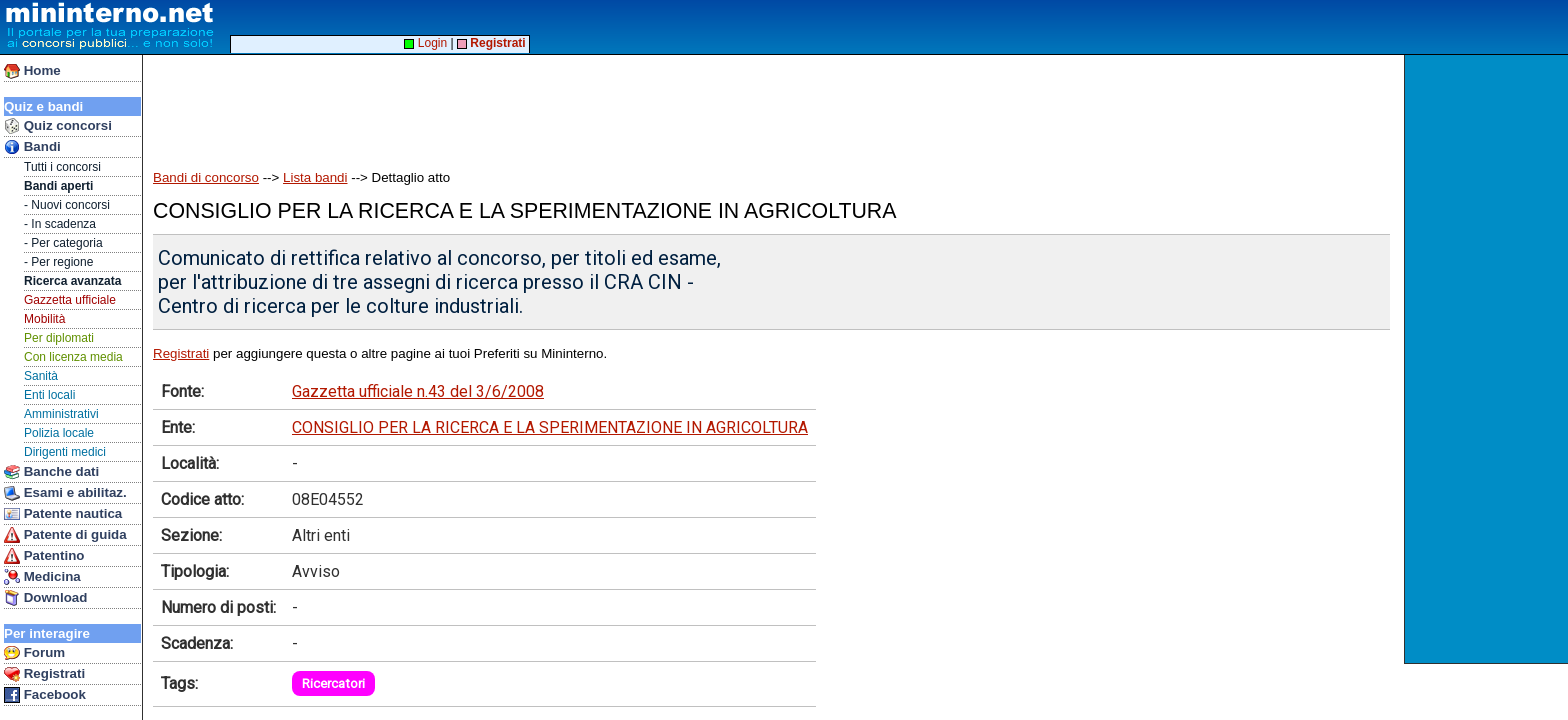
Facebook (45, 695)
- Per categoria (63, 243)
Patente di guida (65, 535)
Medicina (42, 577)
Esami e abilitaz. (65, 493)
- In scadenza (60, 224)
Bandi (32, 147)
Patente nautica (63, 514)
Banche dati (51, 472)
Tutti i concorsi (62, 167)
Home (32, 71)
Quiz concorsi (58, 126)
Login (425, 43)
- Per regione (58, 262)
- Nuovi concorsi (67, 205)
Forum (34, 653)
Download (45, 598)
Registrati (44, 674)
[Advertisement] (1488, 359)
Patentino (44, 556)
